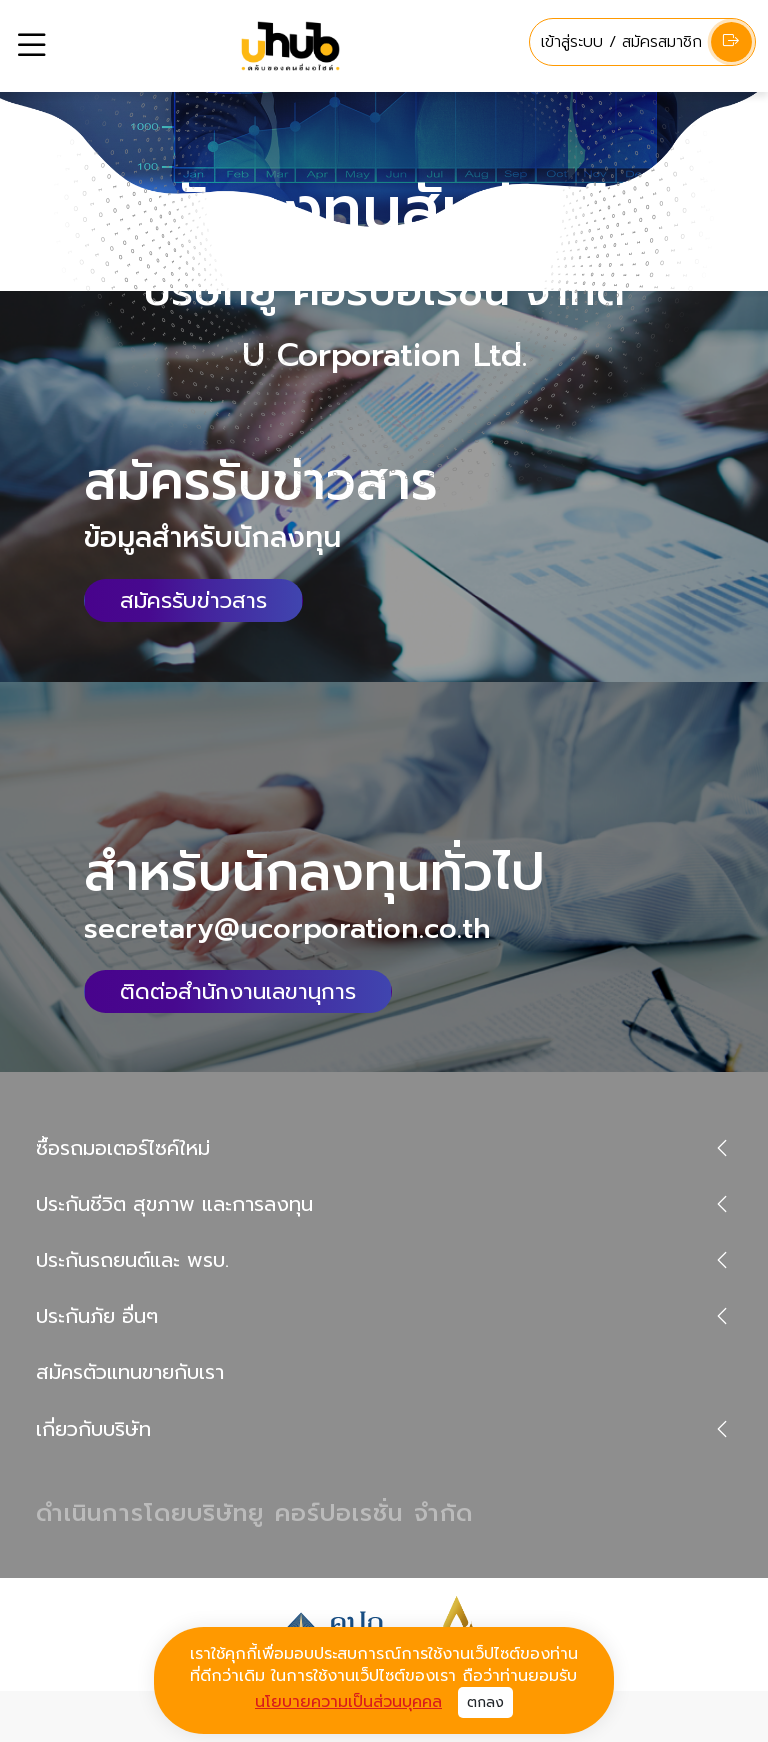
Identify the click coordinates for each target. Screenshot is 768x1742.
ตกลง (485, 1702)
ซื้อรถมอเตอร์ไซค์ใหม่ (123, 1148)
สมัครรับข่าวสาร (193, 600)
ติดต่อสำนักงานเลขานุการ (238, 991)
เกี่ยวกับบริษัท (93, 1429)
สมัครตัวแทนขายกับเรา (130, 1372)
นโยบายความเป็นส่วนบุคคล (348, 1702)
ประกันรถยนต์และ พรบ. (132, 1260)
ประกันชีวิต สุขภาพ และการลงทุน (174, 1204)
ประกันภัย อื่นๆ (97, 1316)
